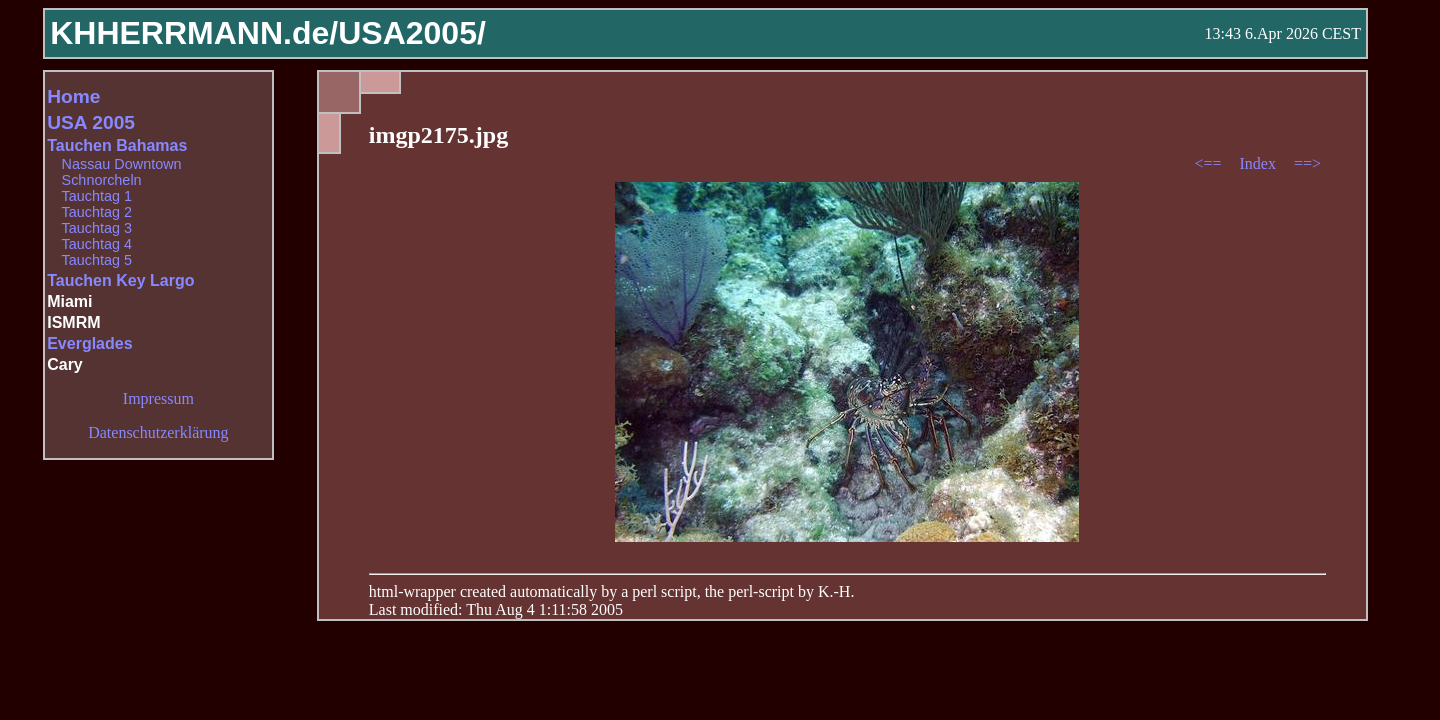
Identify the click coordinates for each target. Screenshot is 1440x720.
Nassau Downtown (122, 164)
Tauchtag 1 (97, 196)
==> (1307, 163)
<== (1209, 163)
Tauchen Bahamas (117, 145)
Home (73, 96)
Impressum (158, 398)
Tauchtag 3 (97, 228)
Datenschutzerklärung (158, 432)
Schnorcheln (102, 180)
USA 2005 (91, 122)
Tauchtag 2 (97, 212)
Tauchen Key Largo (120, 280)
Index (1259, 163)
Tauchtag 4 (97, 244)
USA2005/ (412, 33)
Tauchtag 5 (97, 260)
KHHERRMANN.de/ (194, 33)
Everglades (89, 343)
